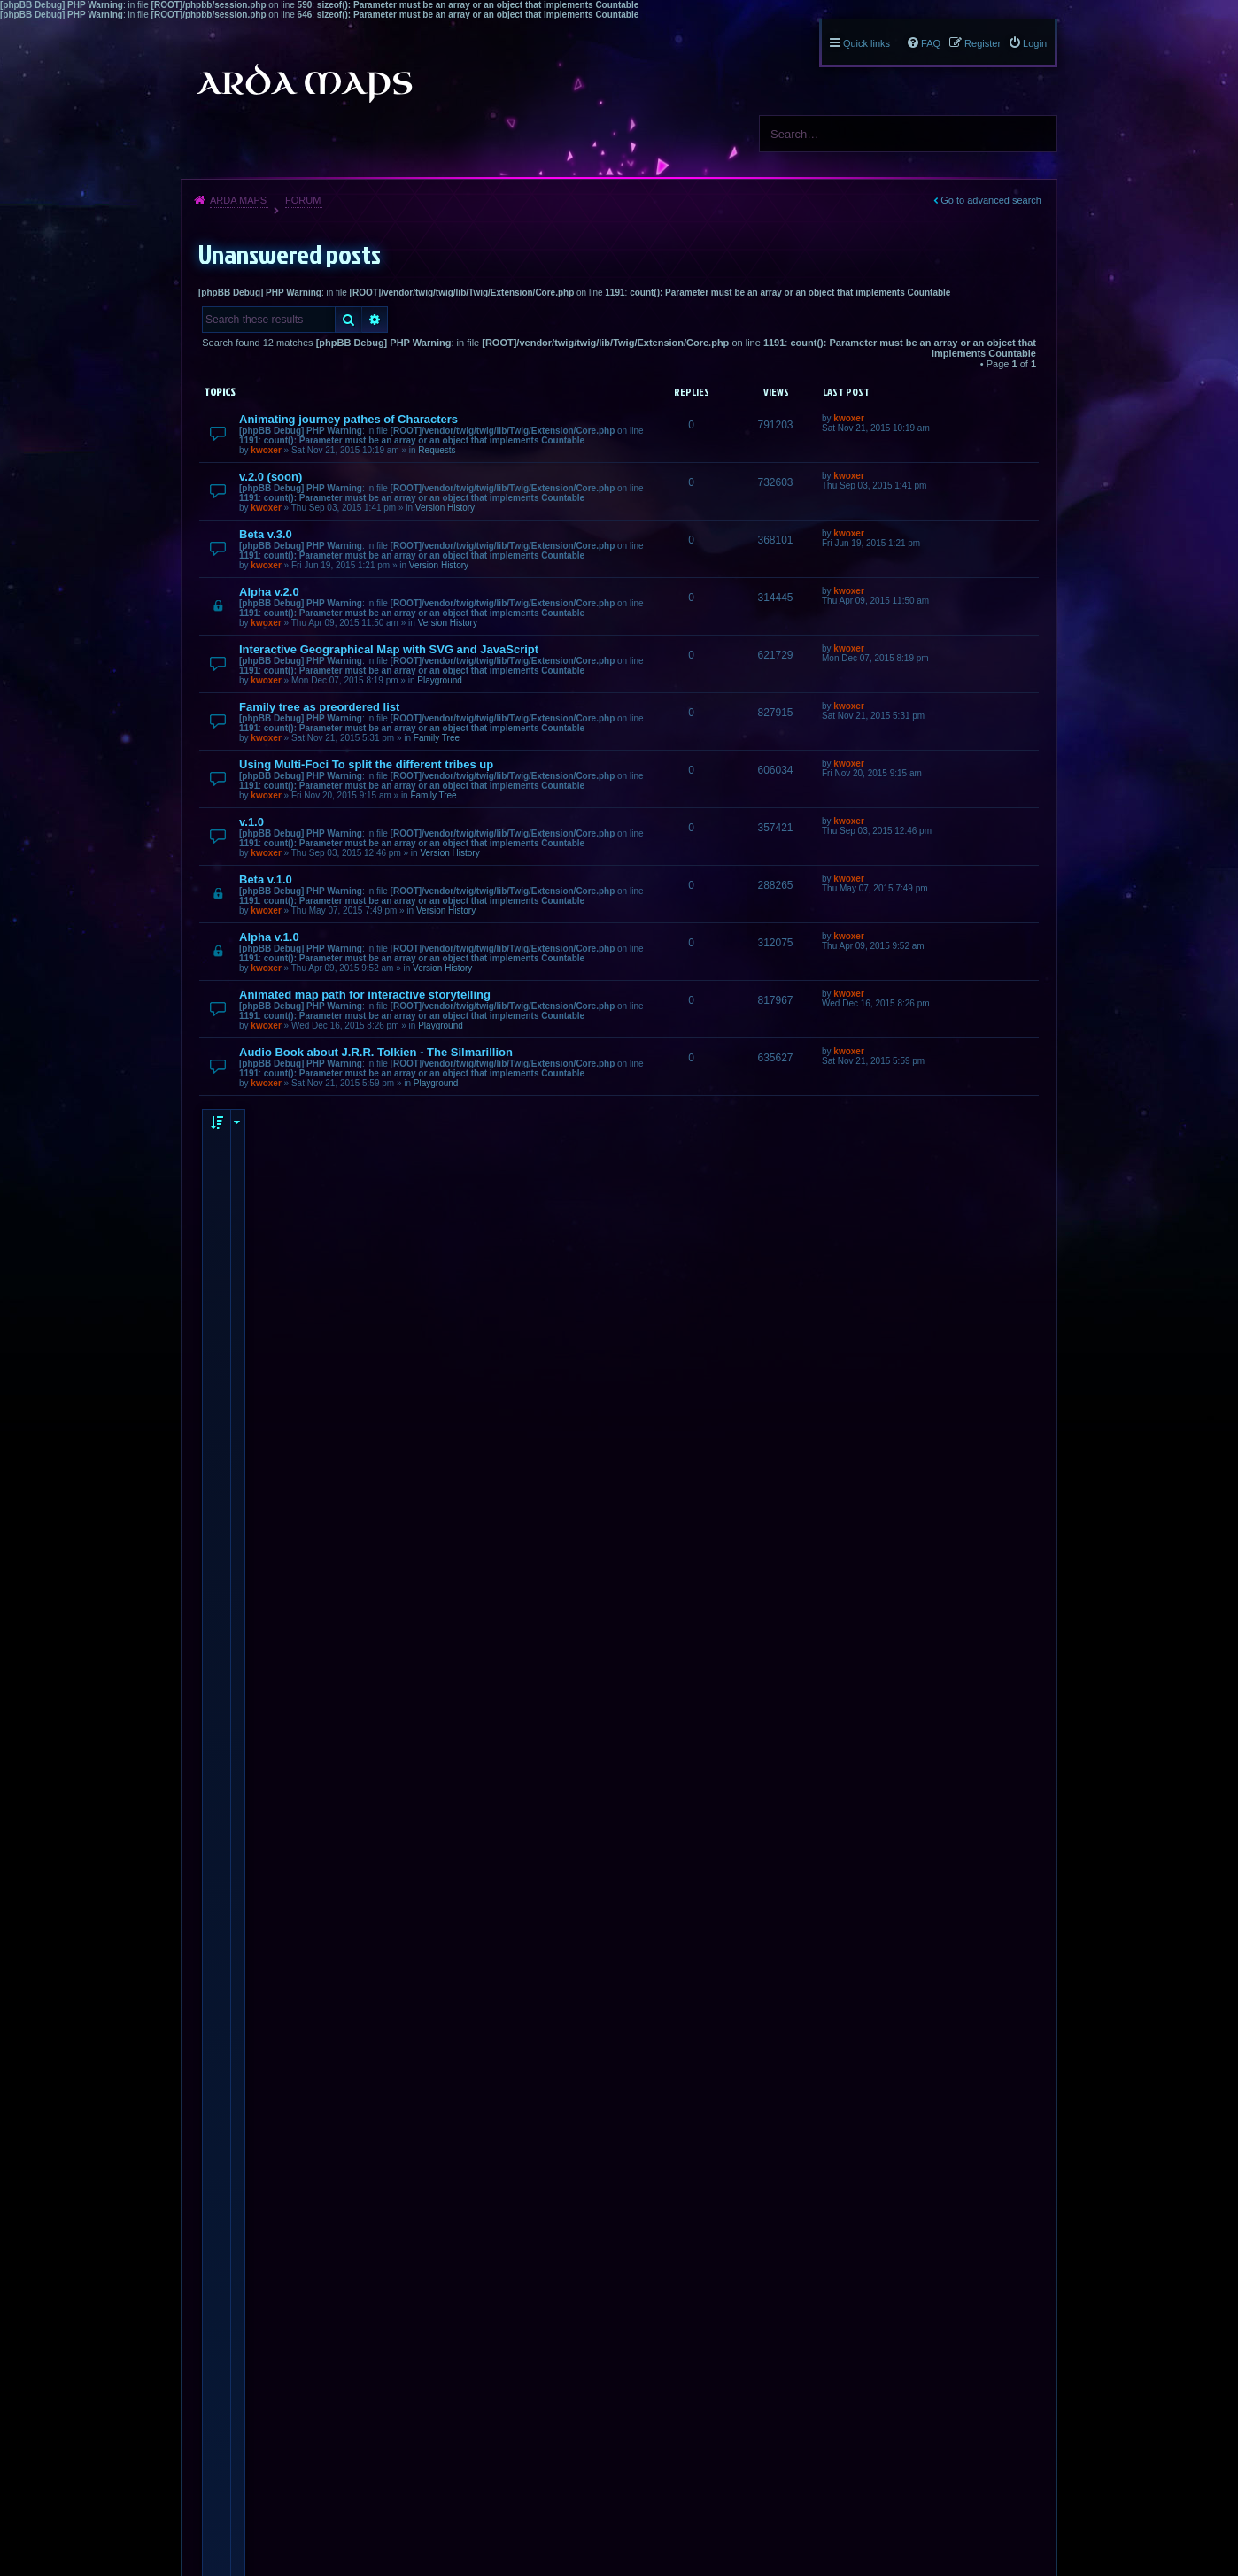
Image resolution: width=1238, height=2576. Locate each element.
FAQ (930, 43)
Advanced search (375, 319)
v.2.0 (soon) (270, 476)
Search (1037, 133)
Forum (303, 200)
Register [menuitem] (982, 43)
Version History (445, 508)
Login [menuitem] (1035, 43)
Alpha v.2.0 (269, 591)
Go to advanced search (990, 200)
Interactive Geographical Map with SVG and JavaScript (388, 649)
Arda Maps (238, 200)
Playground (439, 680)
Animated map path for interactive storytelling (365, 994)
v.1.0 (251, 822)
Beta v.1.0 (265, 879)
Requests (436, 450)
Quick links (866, 43)
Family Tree (437, 738)
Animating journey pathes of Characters (348, 419)
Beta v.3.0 (265, 534)
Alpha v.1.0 (269, 937)
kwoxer (266, 450)
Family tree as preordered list (319, 706)
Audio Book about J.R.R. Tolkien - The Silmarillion (376, 1052)
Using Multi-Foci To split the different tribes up (366, 764)
